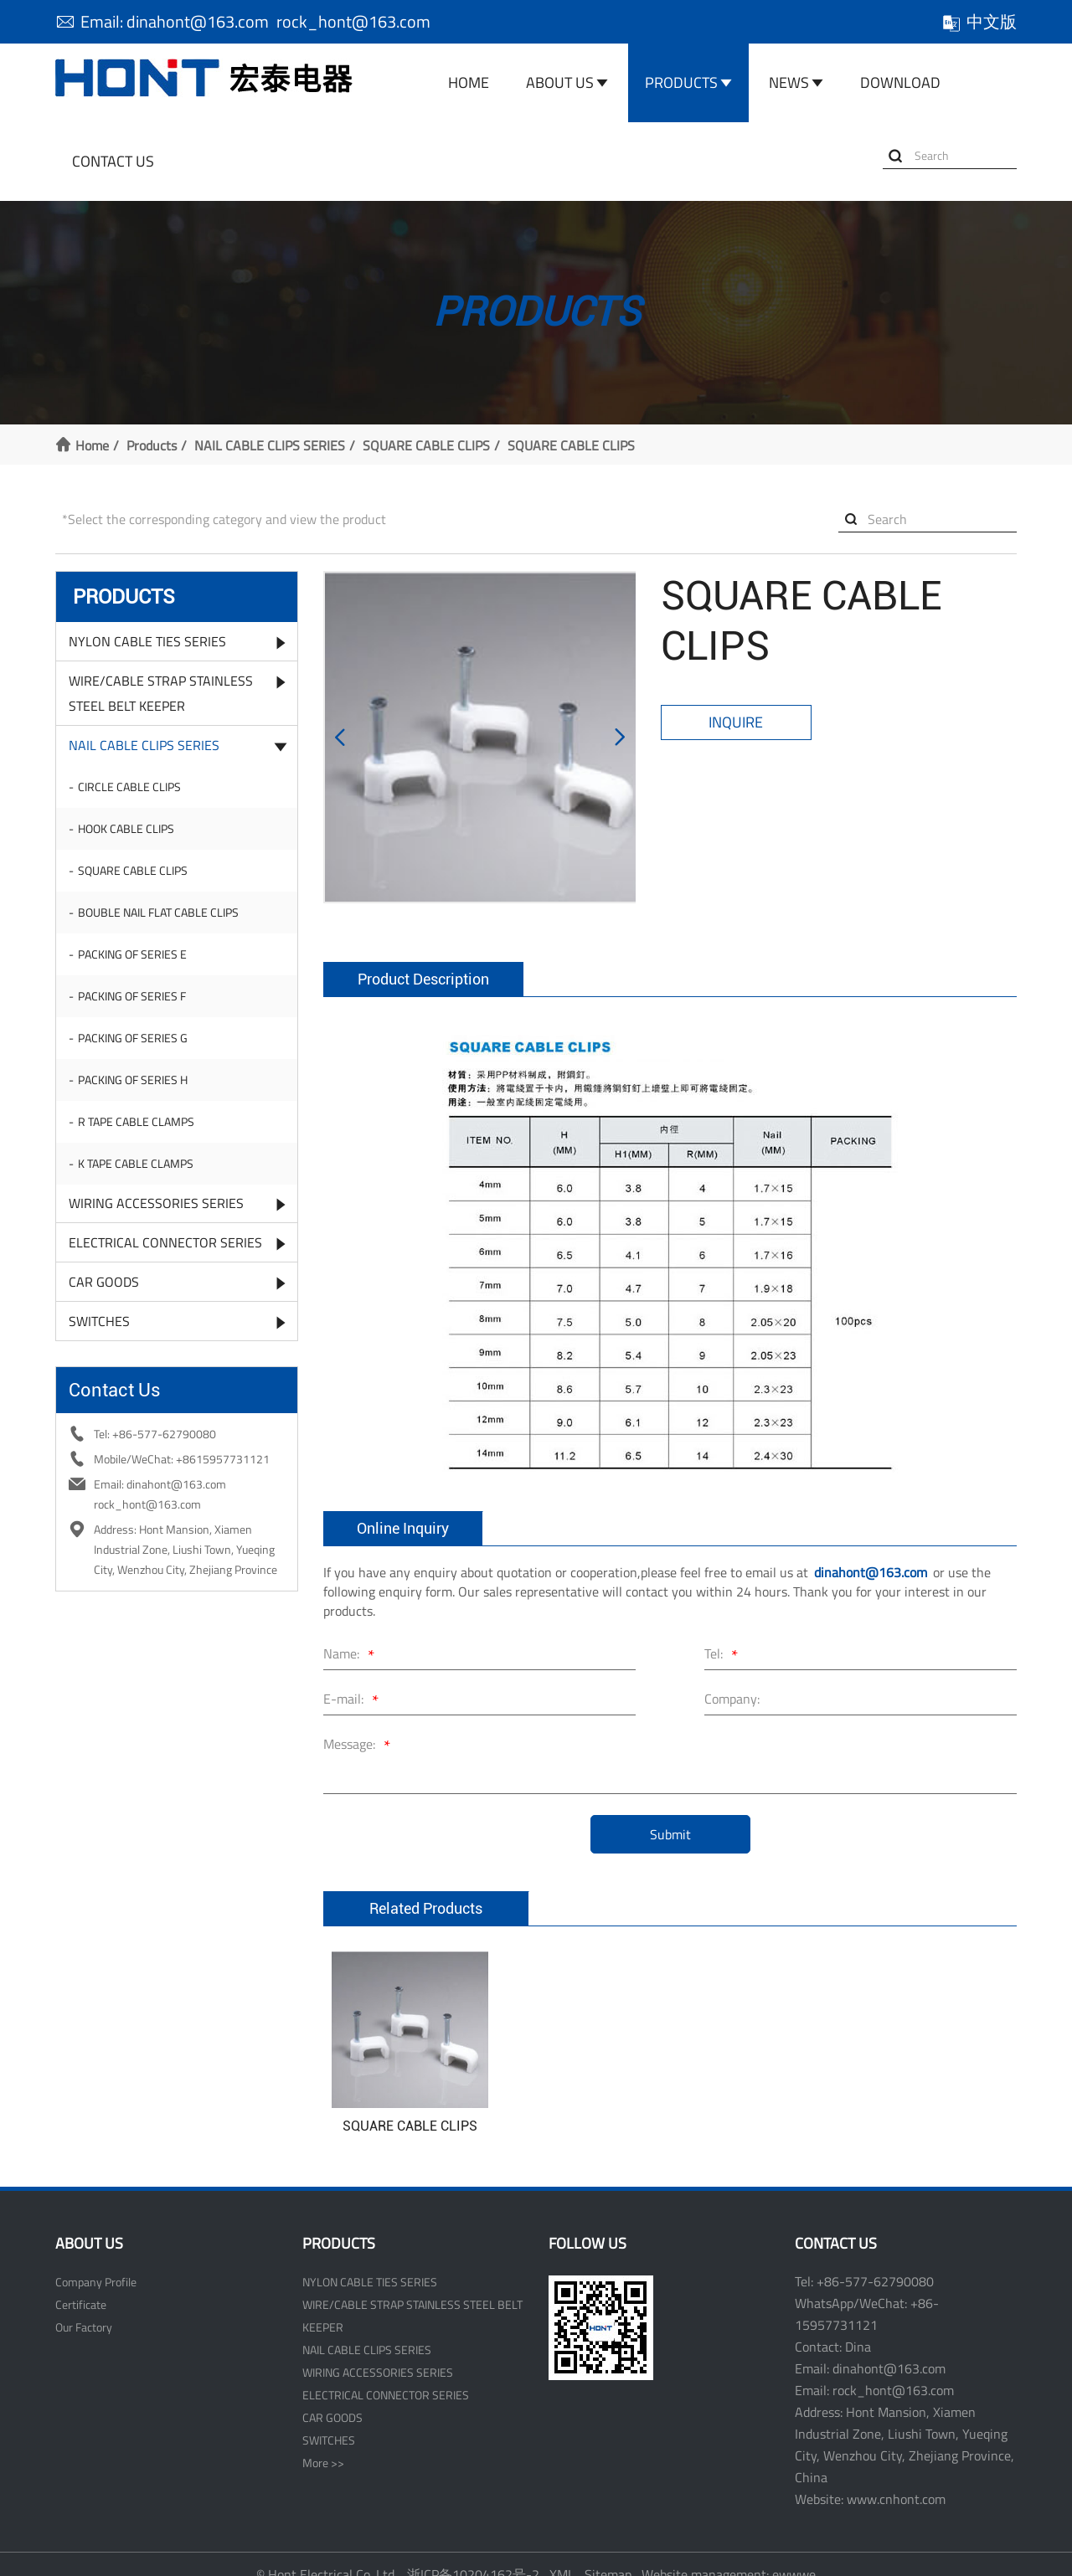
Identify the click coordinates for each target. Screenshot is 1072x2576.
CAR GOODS (104, 1282)
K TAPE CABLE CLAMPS (135, 1163)
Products (681, 82)
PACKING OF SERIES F (132, 996)
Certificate (80, 2283)
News (789, 82)
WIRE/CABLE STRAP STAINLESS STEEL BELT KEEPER (161, 693)
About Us (560, 82)
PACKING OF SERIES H (133, 1079)
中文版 (979, 21)
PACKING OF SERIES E (132, 954)
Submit (670, 1813)
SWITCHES (99, 1321)
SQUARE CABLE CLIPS (426, 445)
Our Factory (83, 2306)
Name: (351, 1635)
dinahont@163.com (870, 1551)
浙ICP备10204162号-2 (473, 2553)
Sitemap (608, 2553)
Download (900, 82)
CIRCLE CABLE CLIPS (129, 786)
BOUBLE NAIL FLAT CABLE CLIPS (158, 912)
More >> (323, 2441)
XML (562, 2553)
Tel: (723, 1635)
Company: (732, 1678)
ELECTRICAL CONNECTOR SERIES (165, 1242)
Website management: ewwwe (729, 2553)
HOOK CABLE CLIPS (126, 828)
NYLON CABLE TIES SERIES (147, 641)
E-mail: (353, 1680)
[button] (340, 726)
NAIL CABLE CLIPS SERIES (269, 445)
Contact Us (113, 161)
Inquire (736, 722)
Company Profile (96, 2261)
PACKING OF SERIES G (133, 1037)
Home (468, 82)
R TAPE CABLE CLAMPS (136, 1121)
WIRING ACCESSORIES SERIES (156, 1203)
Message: (359, 1725)
